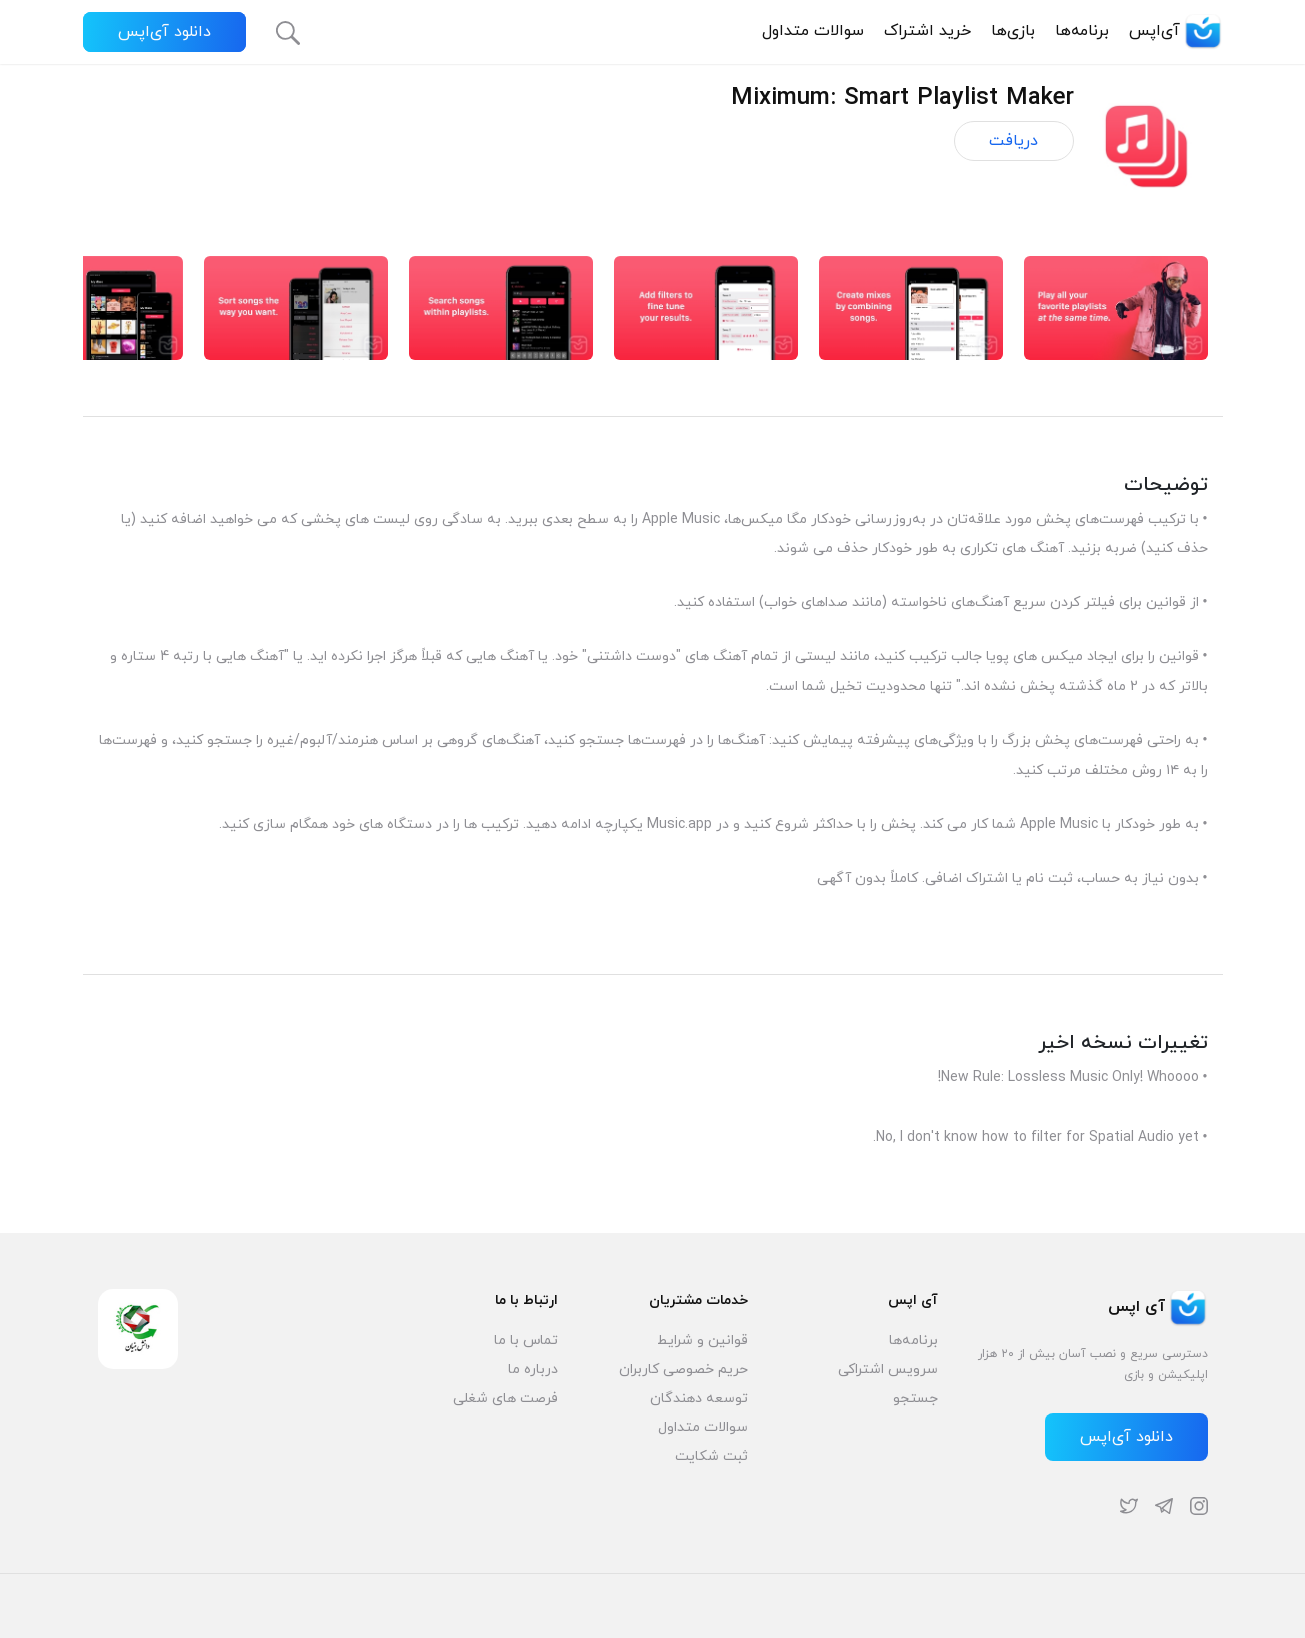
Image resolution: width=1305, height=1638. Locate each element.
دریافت (1013, 141)
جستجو (915, 1398)
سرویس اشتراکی (888, 1369)
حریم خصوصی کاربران (683, 1369)
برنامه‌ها (1082, 31)
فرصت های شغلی (505, 1398)
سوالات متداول (813, 31)
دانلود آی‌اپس (164, 32)
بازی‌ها (1013, 31)
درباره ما (533, 1369)
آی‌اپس (1176, 31)
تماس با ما (526, 1340)
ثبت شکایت (711, 1456)
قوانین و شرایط (702, 1340)
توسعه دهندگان (699, 1398)
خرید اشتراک (927, 31)
